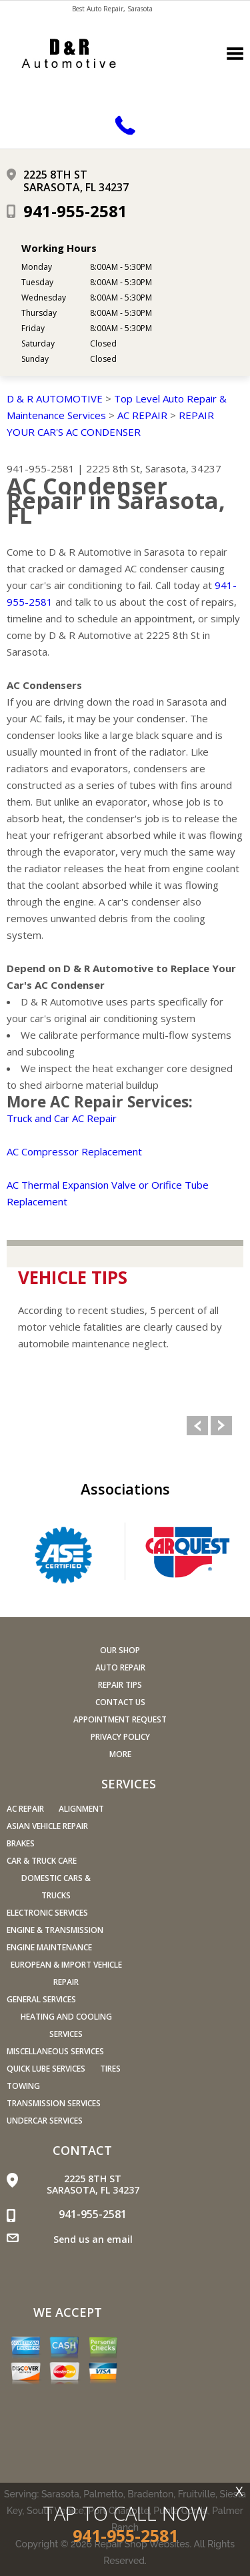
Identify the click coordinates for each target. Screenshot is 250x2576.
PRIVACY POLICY (120, 1736)
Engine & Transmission (55, 1930)
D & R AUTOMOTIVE (55, 398)
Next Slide (221, 1425)
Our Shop (120, 1650)
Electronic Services (47, 1912)
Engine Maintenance (49, 1947)
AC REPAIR (142, 415)
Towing (23, 2086)
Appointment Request (120, 1719)
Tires (110, 2068)
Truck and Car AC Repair (62, 1118)
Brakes (21, 1843)
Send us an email (93, 2239)
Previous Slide (197, 1425)
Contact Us (120, 1702)
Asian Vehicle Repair (47, 1826)
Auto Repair (120, 1667)
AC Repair (25, 1808)
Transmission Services (54, 2103)
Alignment (81, 1808)
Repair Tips (120, 1684)
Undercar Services (45, 2120)
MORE (120, 1754)
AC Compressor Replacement (74, 1151)
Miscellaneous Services (55, 2051)
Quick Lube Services (46, 2068)
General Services (41, 1999)
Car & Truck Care (42, 1860)
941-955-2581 (75, 211)
